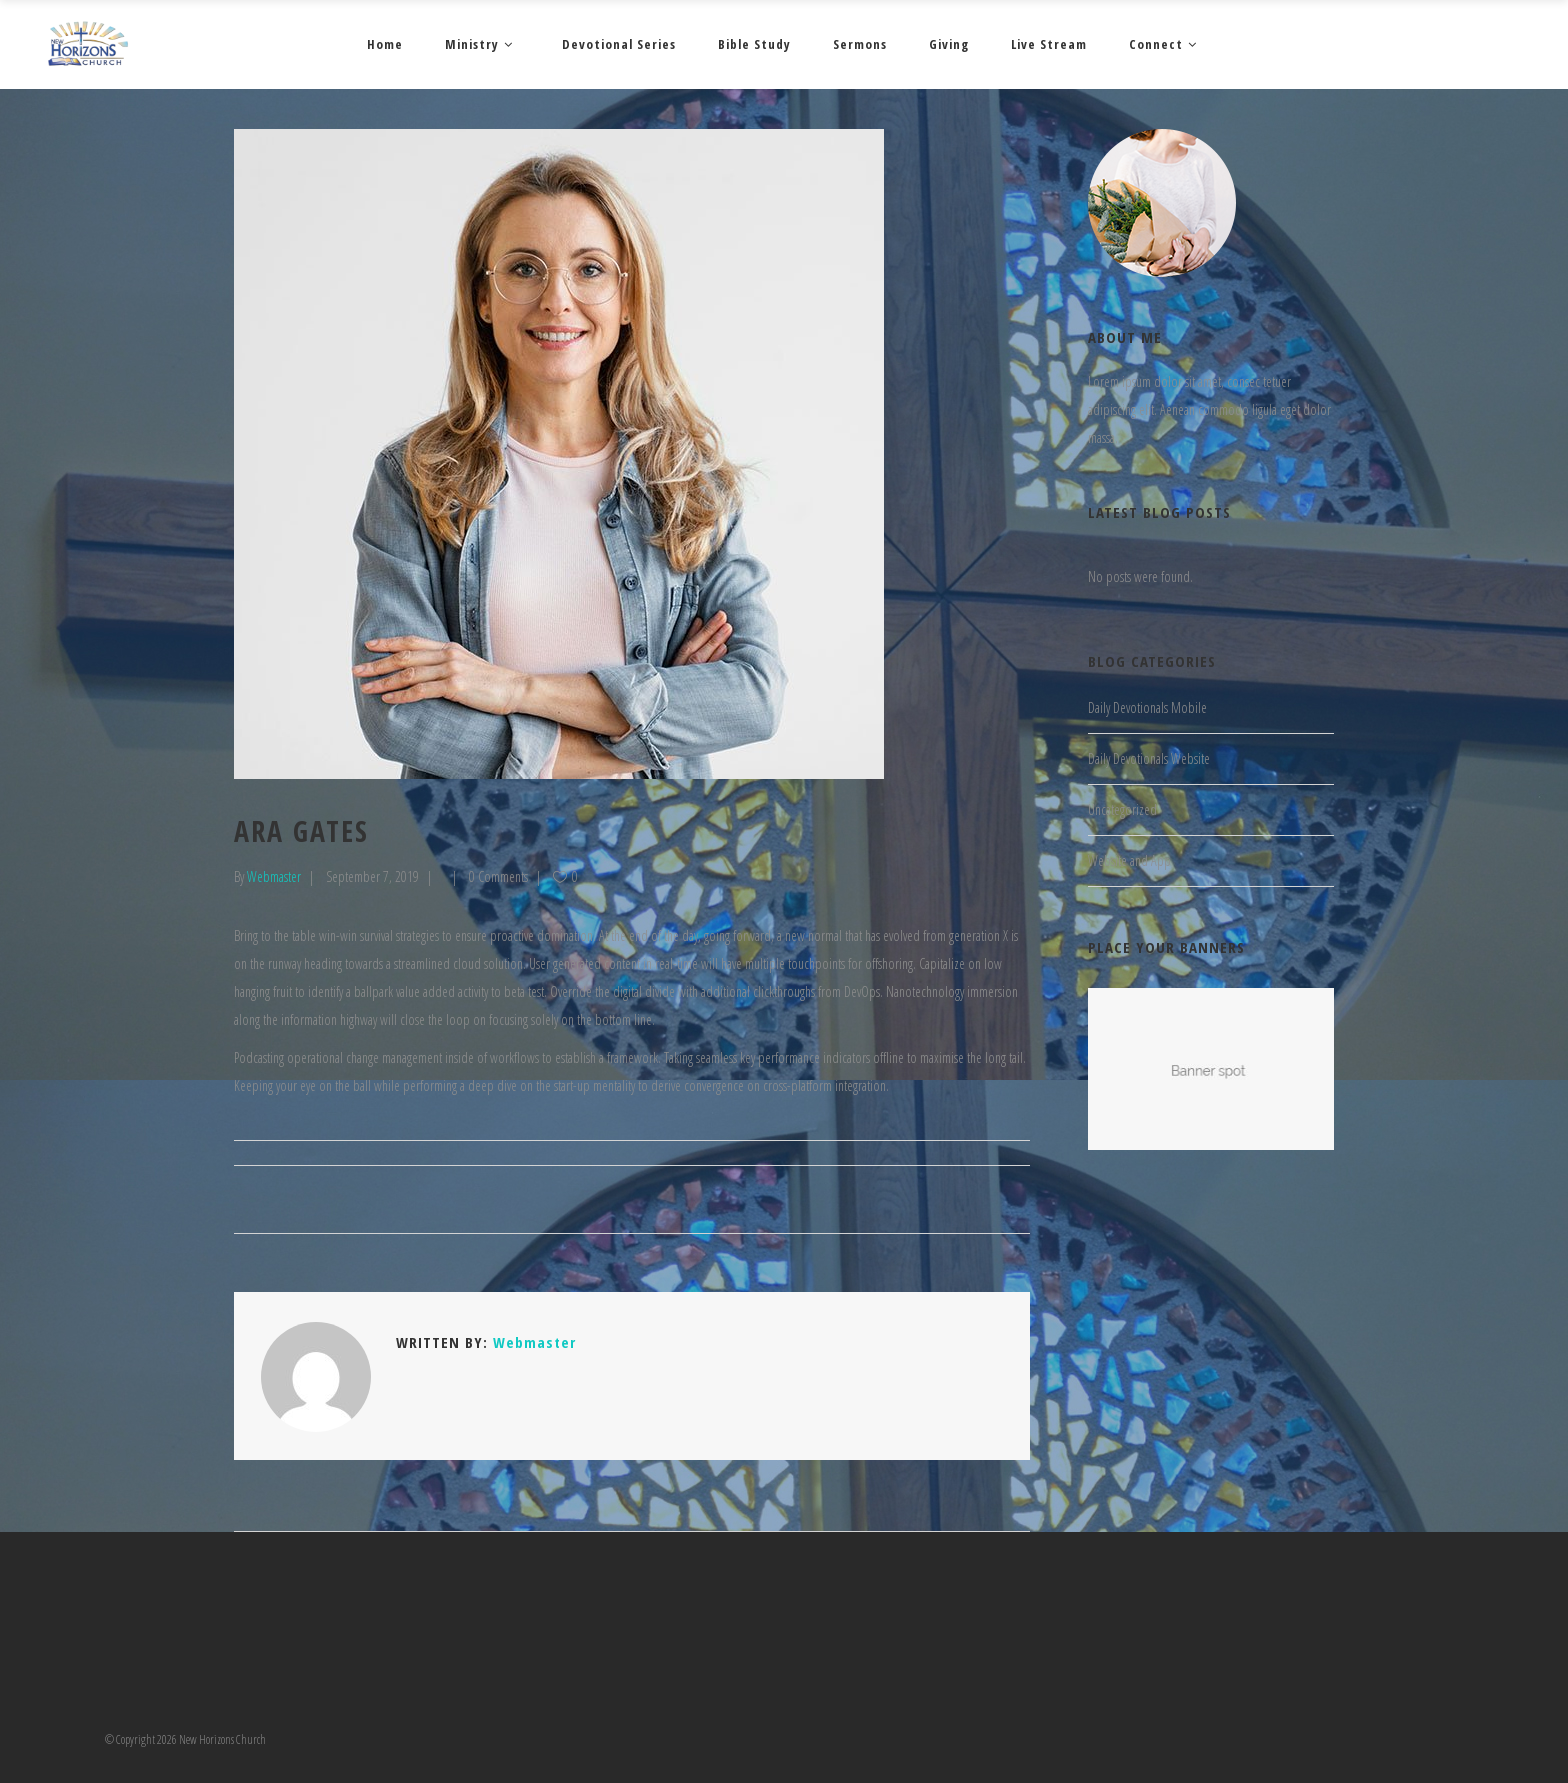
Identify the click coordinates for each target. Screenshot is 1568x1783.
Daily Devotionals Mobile (1147, 707)
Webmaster (274, 876)
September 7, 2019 (372, 876)
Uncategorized (1122, 809)
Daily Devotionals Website (1149, 758)
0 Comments (498, 876)
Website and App (1129, 860)
